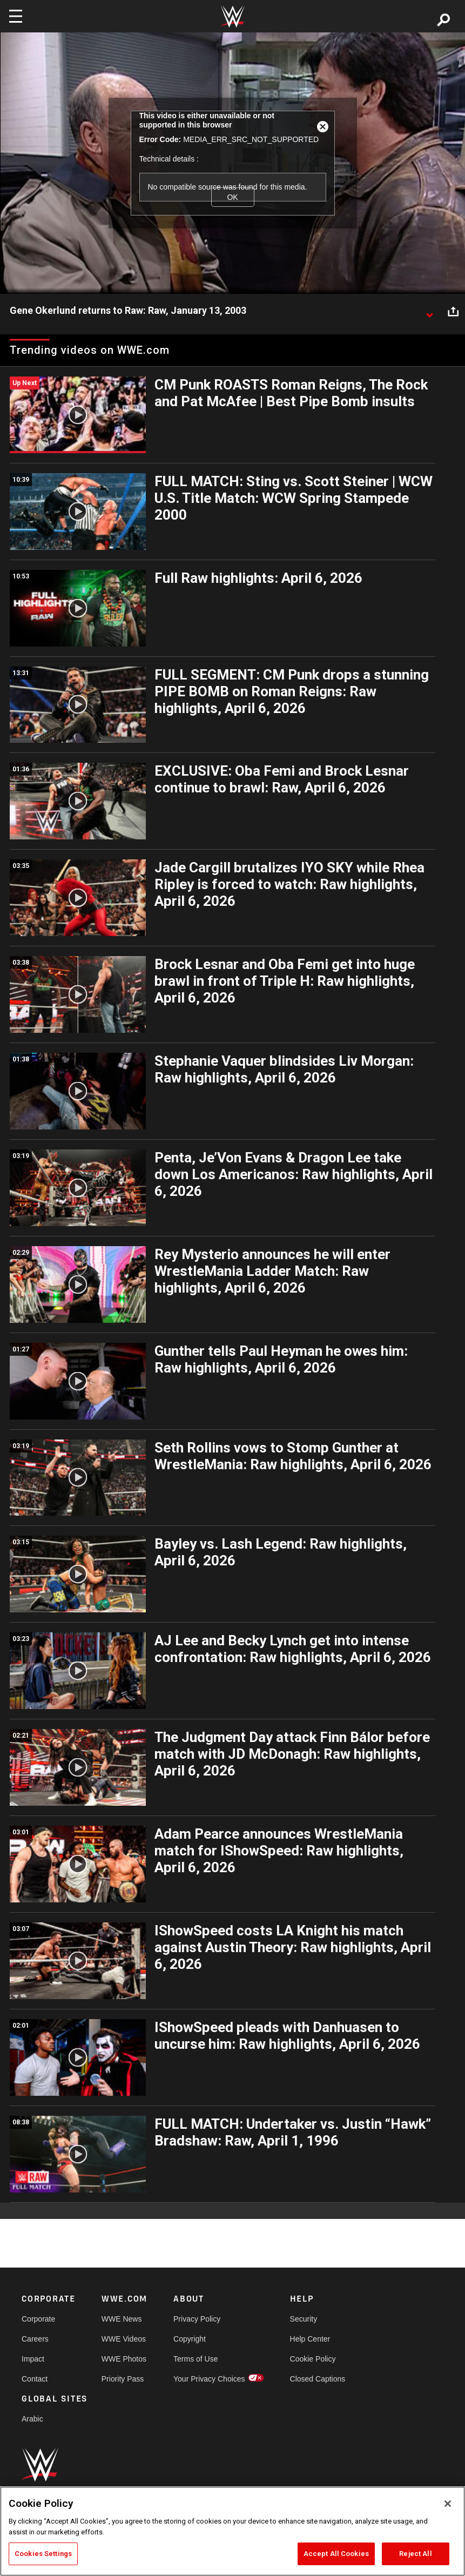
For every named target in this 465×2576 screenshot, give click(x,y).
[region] (232, 2531)
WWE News (122, 2319)
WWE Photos (124, 2359)
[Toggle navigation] (15, 16)
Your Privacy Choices (209, 2379)
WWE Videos (124, 2339)
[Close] (448, 2504)
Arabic (32, 2418)
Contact (35, 2379)
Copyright (189, 2339)
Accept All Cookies (336, 2554)
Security (304, 2319)
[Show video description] (429, 311)
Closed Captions (318, 2379)
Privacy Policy (196, 2319)
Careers (35, 2339)
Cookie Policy (313, 2359)
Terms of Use (195, 2359)
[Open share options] (453, 311)
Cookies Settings (43, 2554)
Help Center (310, 2339)
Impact (33, 2359)
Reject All (415, 2554)
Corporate (38, 2319)
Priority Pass (123, 2379)
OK (232, 197)
